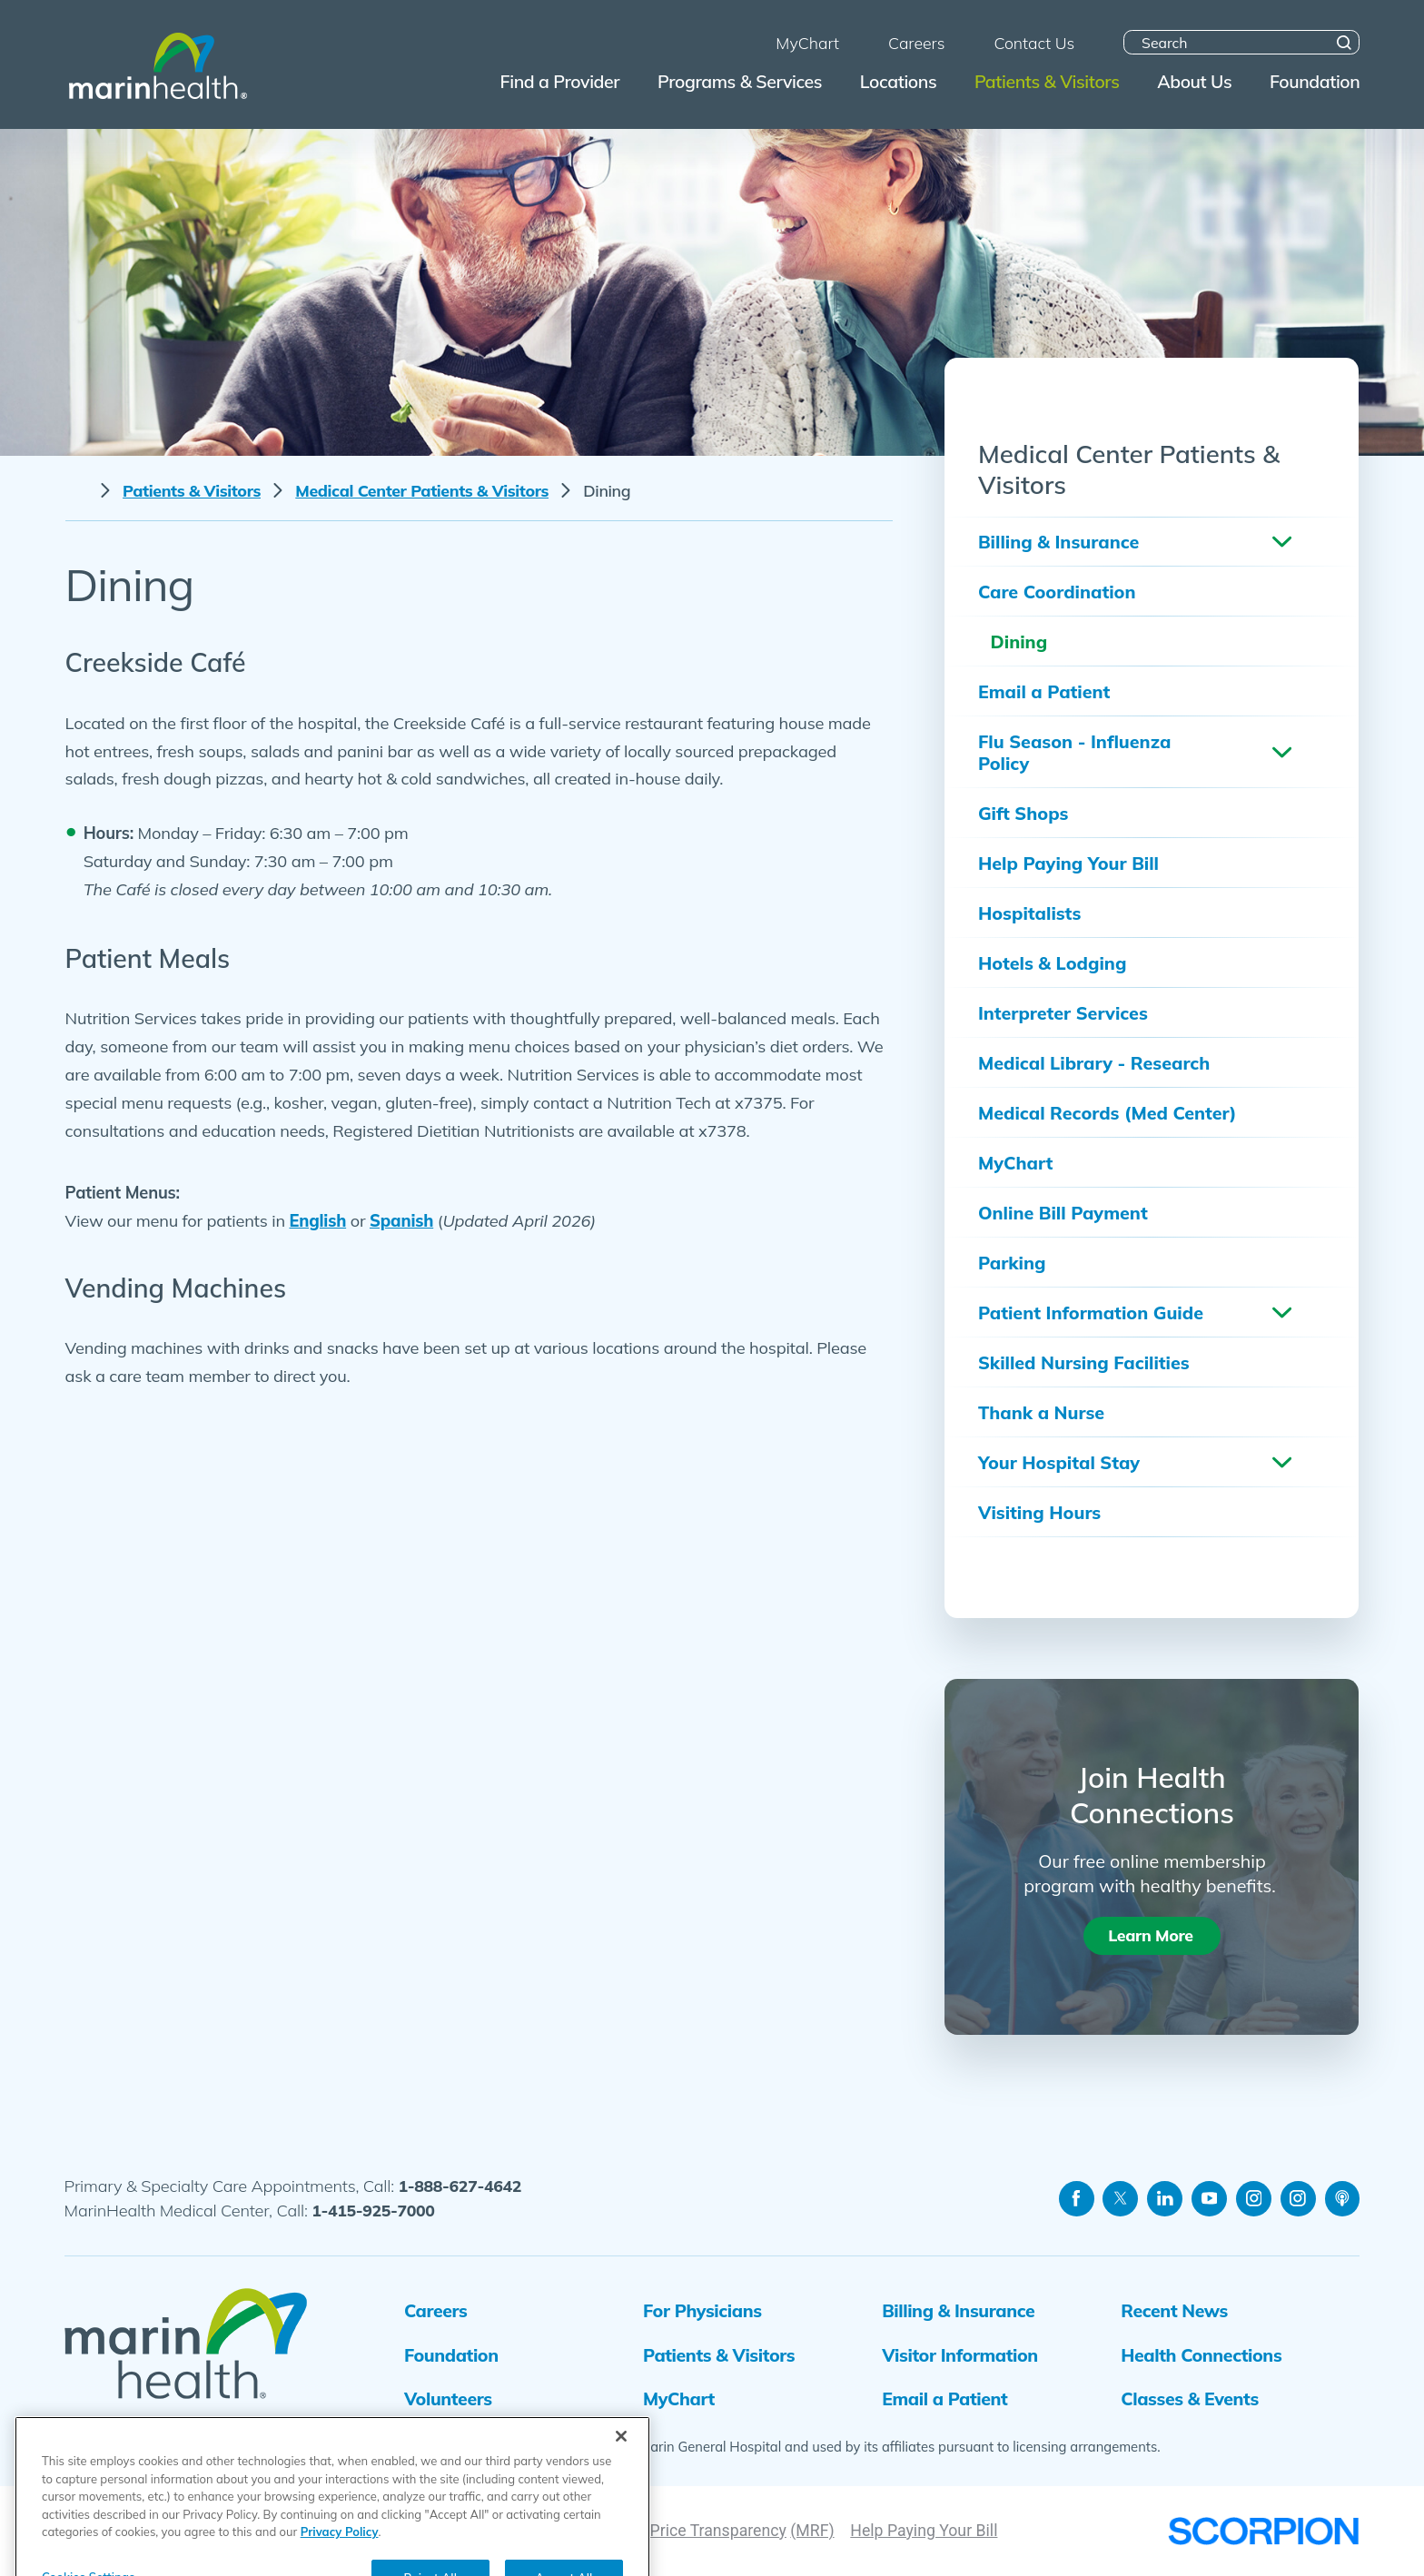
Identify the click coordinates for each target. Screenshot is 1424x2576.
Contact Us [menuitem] (1034, 43)
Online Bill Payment (1063, 1212)
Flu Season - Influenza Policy (1074, 752)
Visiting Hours (1039, 1512)
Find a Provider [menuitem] (560, 81)
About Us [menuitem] (1194, 81)
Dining (1019, 641)
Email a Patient (1044, 691)
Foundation (451, 2355)
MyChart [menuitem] (807, 43)
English (317, 1220)
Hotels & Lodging (1052, 963)
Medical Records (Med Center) (1107, 1112)
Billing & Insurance (1058, 541)
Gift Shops (1023, 813)
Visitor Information (960, 2355)
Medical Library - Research (1094, 1062)
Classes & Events (1190, 2398)
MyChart (1015, 1162)
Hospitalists (1029, 913)
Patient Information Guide (1090, 1312)
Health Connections (1201, 2355)
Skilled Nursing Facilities (1084, 1362)
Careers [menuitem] (916, 43)
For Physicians (702, 2310)
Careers (435, 2310)
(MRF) (812, 2531)
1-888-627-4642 (460, 2186)
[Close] (621, 2519)
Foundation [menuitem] (1315, 81)
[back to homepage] (76, 490)
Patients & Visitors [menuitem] (1047, 81)
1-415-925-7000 (373, 2210)
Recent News (1174, 2310)
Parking (1012, 1262)
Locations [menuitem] (898, 81)
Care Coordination (1057, 591)
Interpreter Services (1063, 1013)
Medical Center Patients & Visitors (422, 490)
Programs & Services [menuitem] (740, 81)
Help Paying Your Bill (1068, 863)
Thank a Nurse (1041, 1412)
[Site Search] (1344, 42)
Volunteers (448, 2398)
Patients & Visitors (192, 490)
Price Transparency (718, 2531)
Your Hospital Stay (1059, 1462)
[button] (1281, 542)
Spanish (401, 1220)
